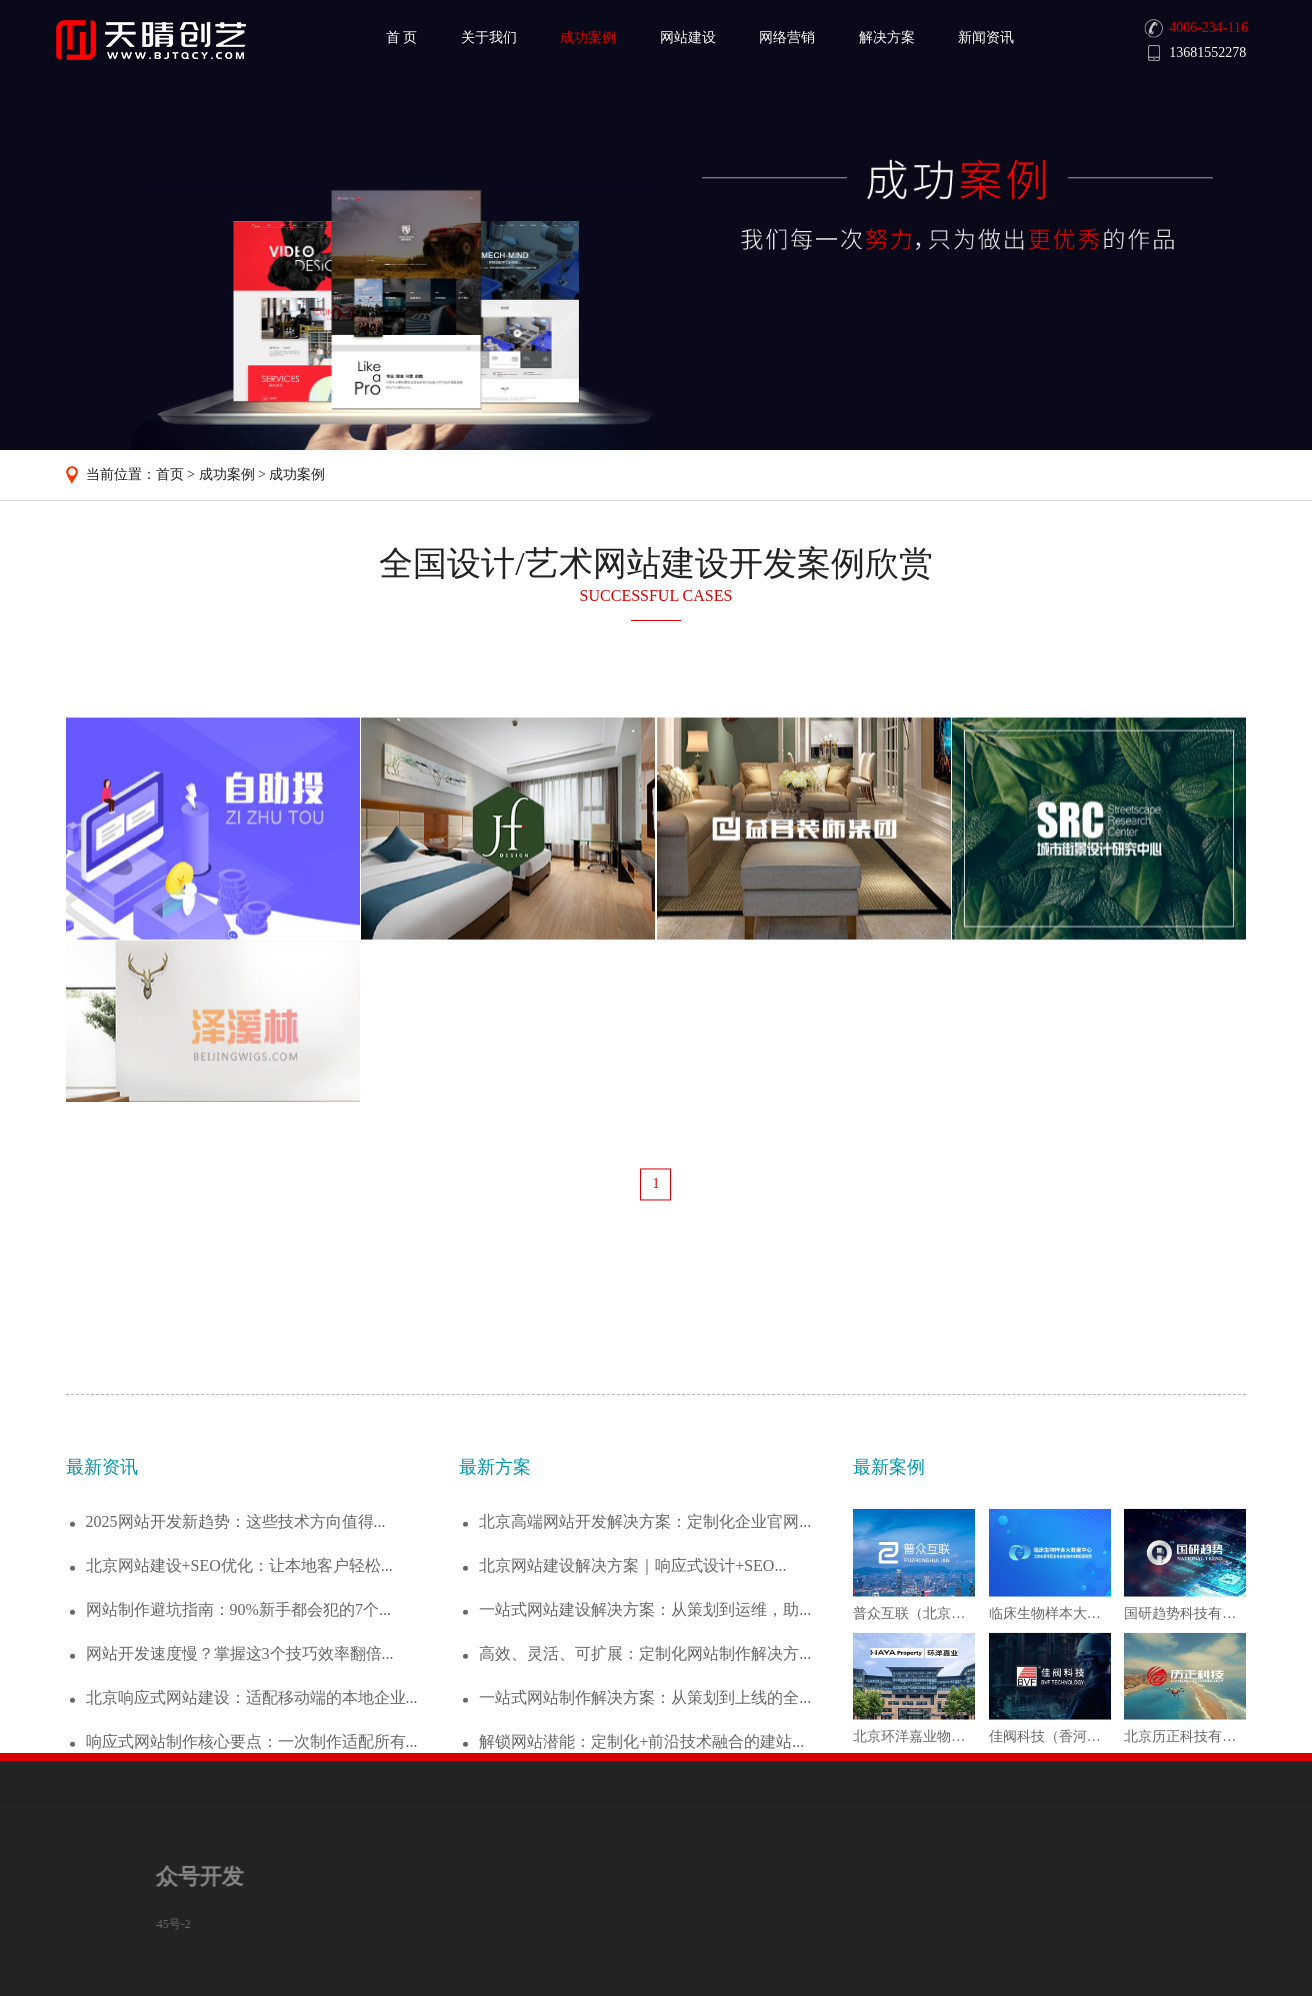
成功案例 (588, 37)
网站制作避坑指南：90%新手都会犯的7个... (238, 1749)
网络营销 (787, 37)
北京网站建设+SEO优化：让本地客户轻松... (239, 1705)
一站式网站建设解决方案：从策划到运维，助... (645, 1749)
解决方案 (887, 37)
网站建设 (688, 37)
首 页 (402, 37)
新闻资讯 (986, 37)
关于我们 (489, 37)
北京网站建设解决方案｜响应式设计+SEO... (632, 1705)
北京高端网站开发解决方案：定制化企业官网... (645, 1661)
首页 (170, 474)
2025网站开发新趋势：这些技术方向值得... (236, 1661)
